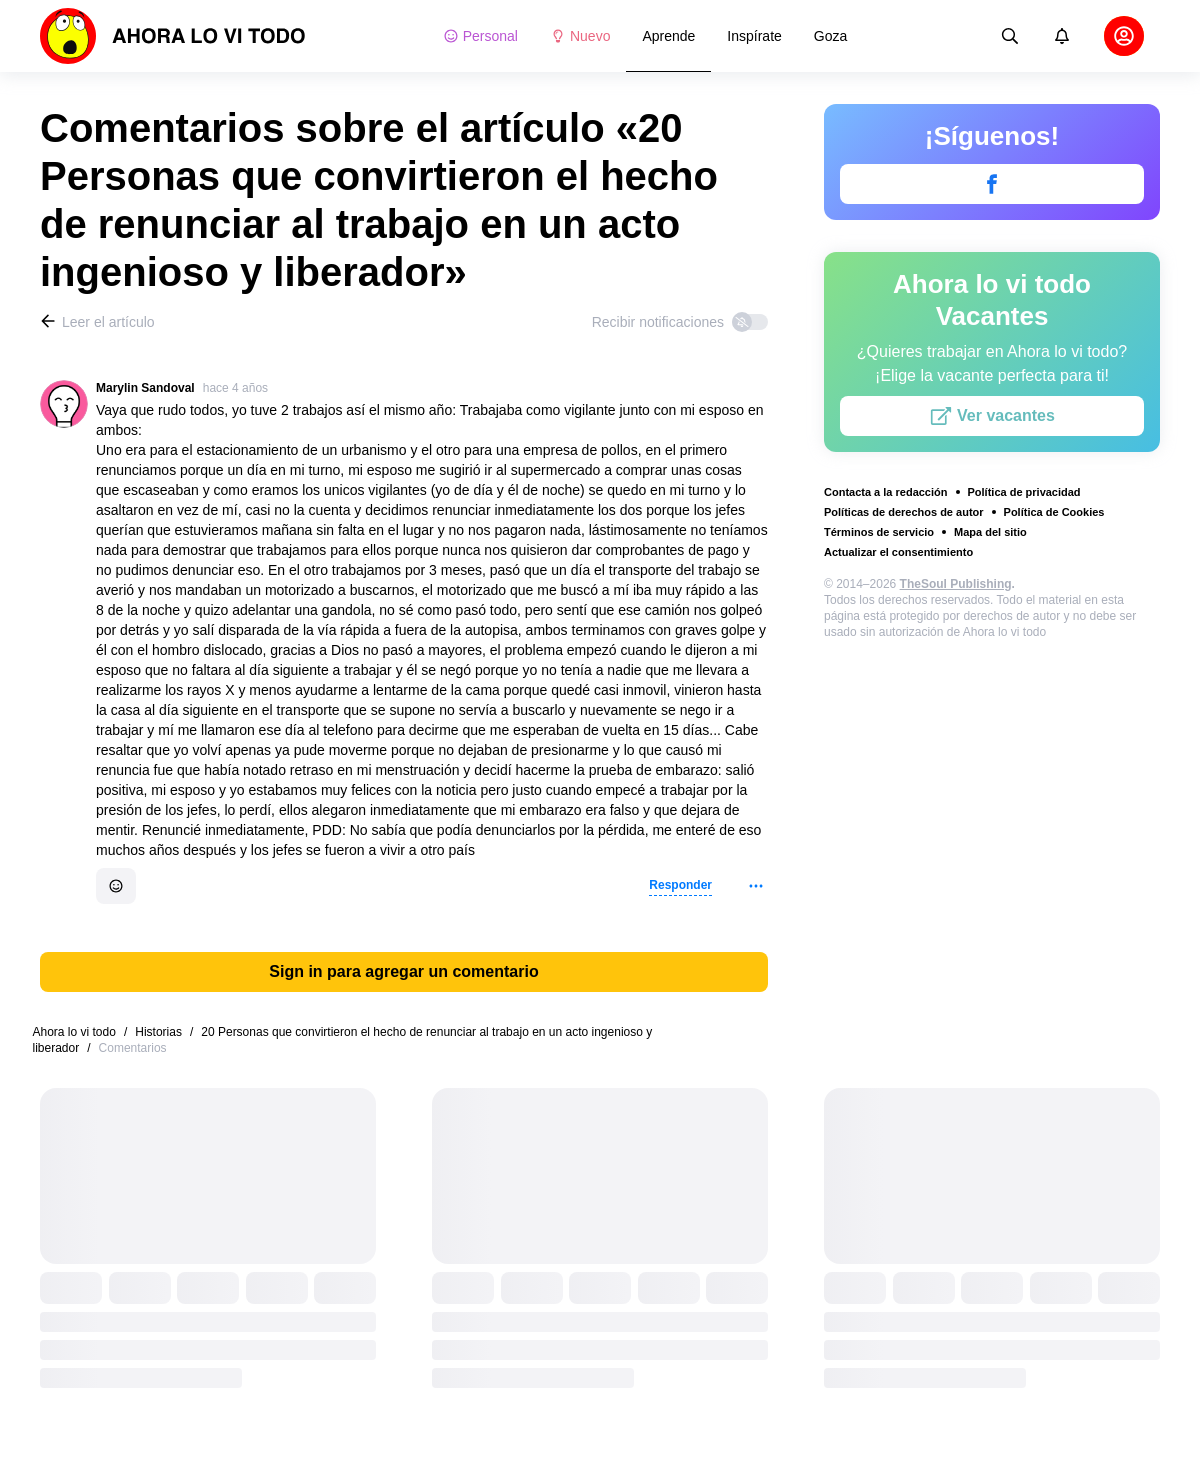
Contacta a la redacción (886, 492)
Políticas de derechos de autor (904, 512)
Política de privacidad (1024, 492)
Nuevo (580, 36)
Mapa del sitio (990, 532)
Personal (480, 36)
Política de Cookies (1054, 512)
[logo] (173, 36)
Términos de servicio (879, 532)
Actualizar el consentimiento (898, 552)
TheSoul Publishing (956, 584)
